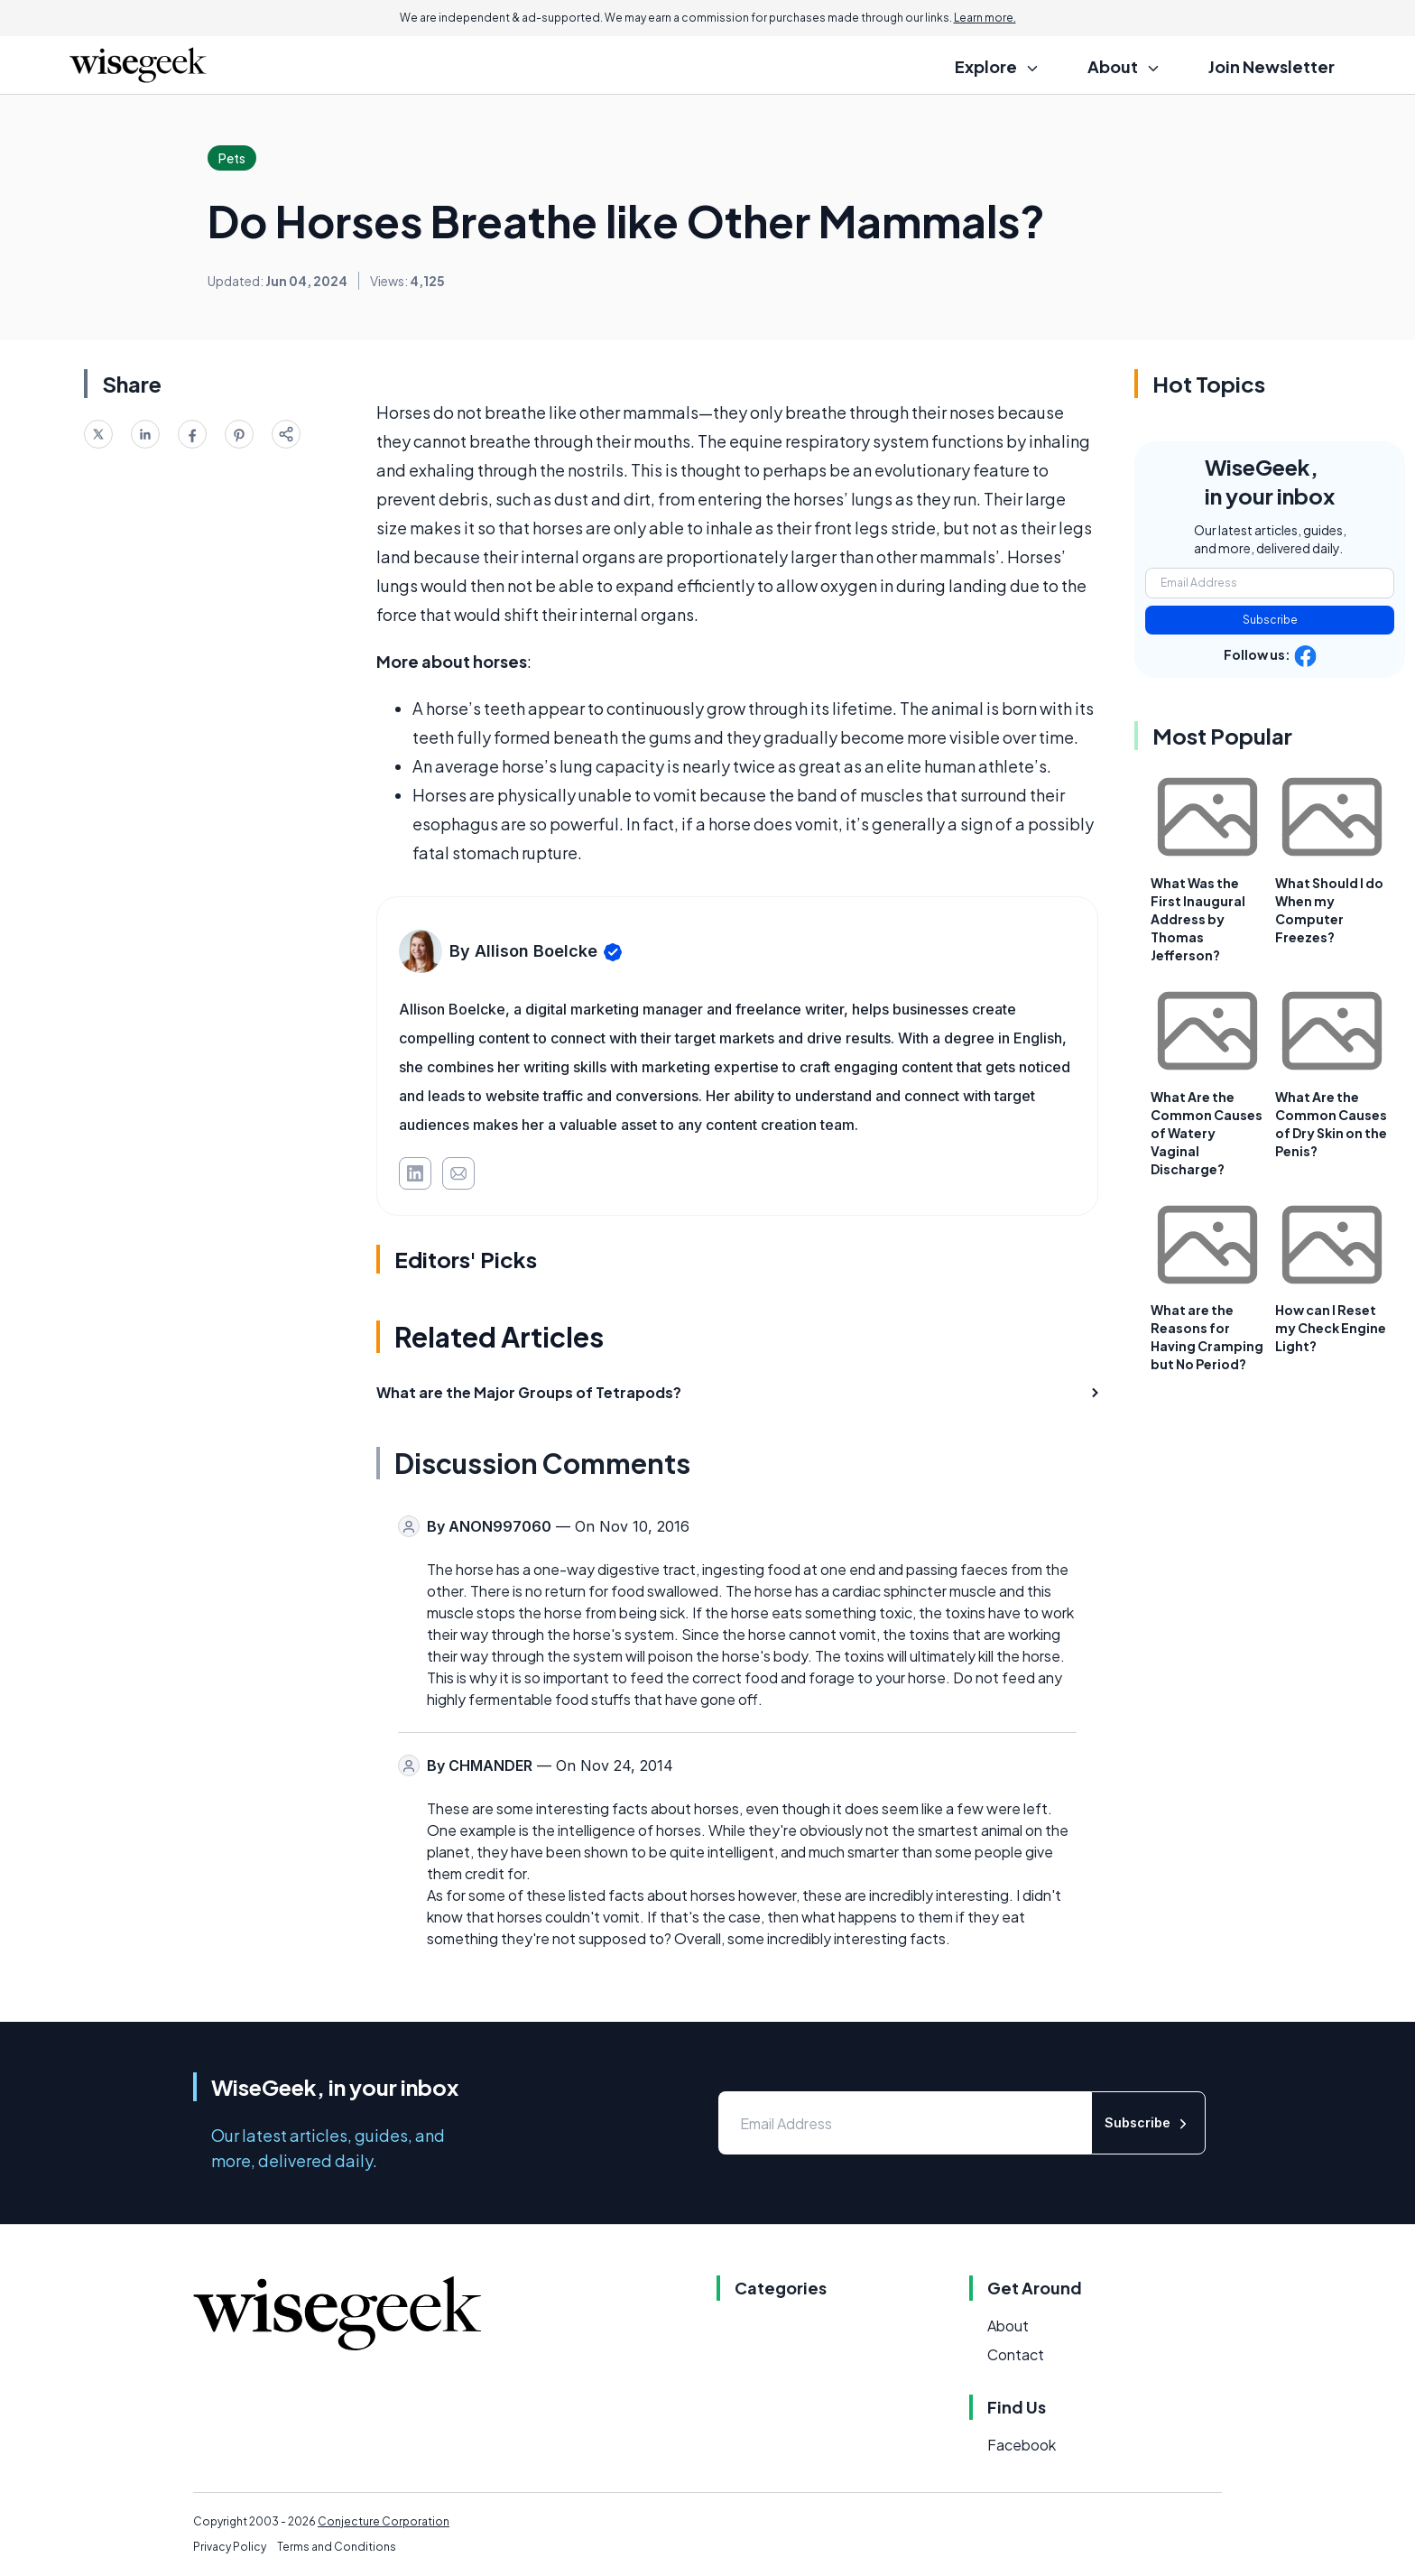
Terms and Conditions (336, 2546)
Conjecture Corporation (383, 2521)
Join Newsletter (1271, 66)
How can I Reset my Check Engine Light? (1330, 1328)
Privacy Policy (229, 2546)
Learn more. (985, 17)
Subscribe (1270, 619)
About (1008, 2325)
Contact (1015, 2354)
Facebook (1021, 2444)
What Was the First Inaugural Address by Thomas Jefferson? (1198, 919)
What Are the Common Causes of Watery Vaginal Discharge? (1206, 1133)
